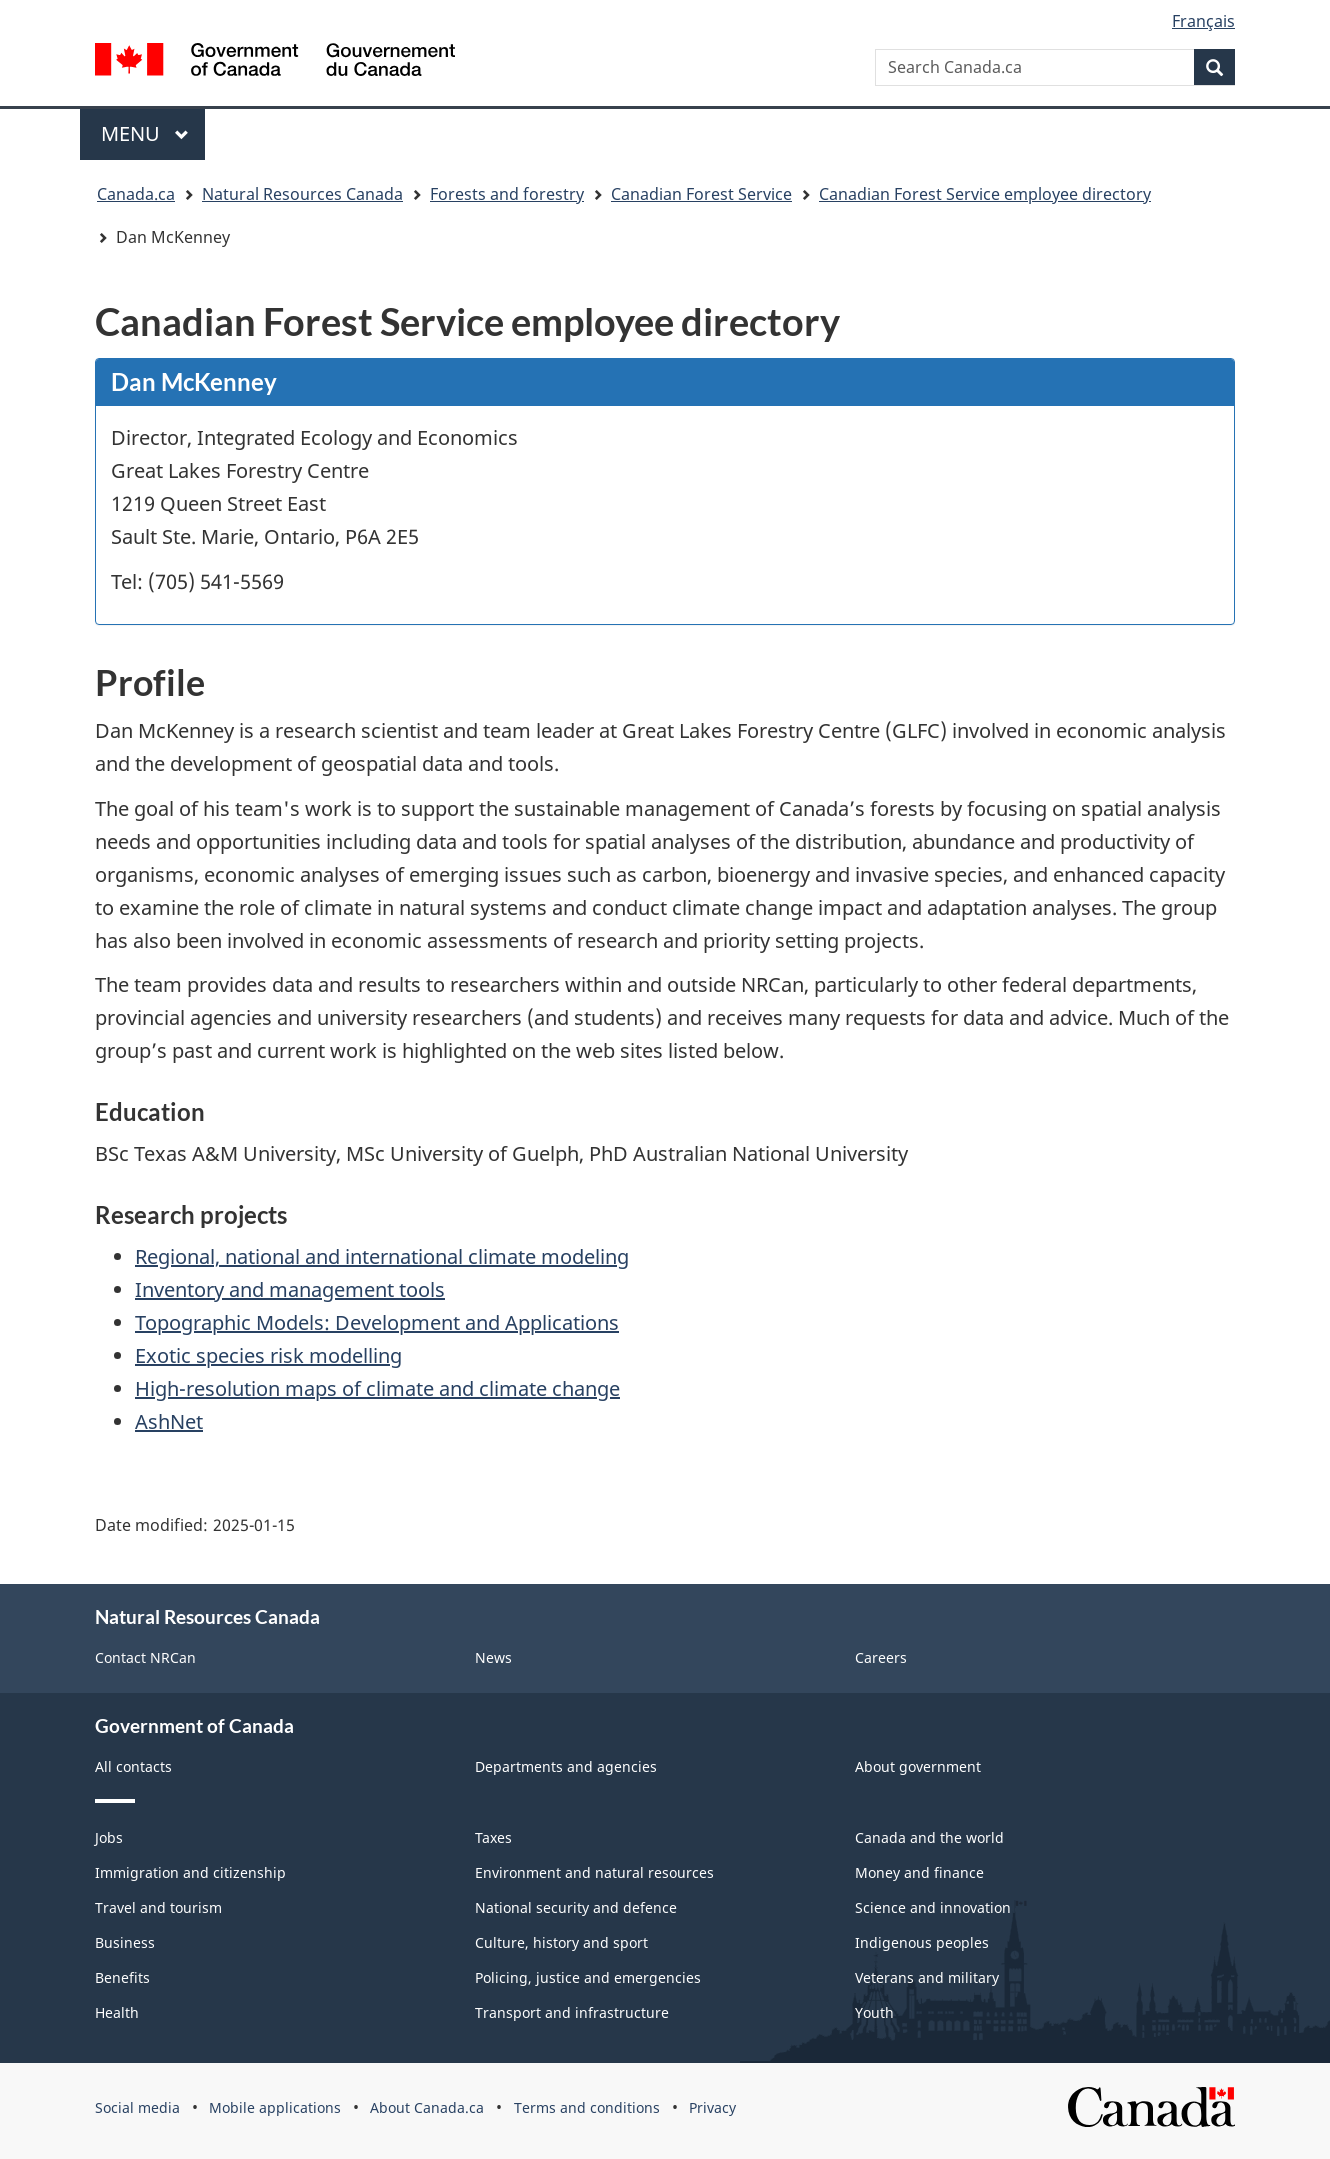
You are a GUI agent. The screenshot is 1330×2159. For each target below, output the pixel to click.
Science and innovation (933, 1907)
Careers (881, 1657)
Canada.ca (136, 194)
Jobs (109, 1837)
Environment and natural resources (594, 1872)
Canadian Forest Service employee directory (985, 194)
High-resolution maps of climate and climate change (377, 1388)
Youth (874, 2012)
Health (117, 2012)
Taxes (493, 1837)
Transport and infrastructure (572, 2012)
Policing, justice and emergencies (588, 1977)
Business (125, 1942)
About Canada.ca (427, 2107)
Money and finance (919, 1872)
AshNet (169, 1421)
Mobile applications (275, 2107)
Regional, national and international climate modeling (382, 1256)
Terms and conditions (587, 2107)
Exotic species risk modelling (268, 1355)
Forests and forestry (507, 194)
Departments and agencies (566, 1766)
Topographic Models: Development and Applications (377, 1322)
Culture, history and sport (561, 1942)
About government (918, 1766)
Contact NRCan (145, 1657)
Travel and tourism (158, 1907)
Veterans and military (927, 1977)
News (493, 1657)
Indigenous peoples (922, 1942)
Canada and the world (929, 1837)
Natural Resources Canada (302, 194)
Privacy (712, 2107)
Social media (137, 2107)
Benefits (122, 1977)
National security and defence (576, 1907)
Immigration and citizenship (190, 1872)
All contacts (133, 1766)
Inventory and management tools (290, 1289)
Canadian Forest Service (701, 194)
